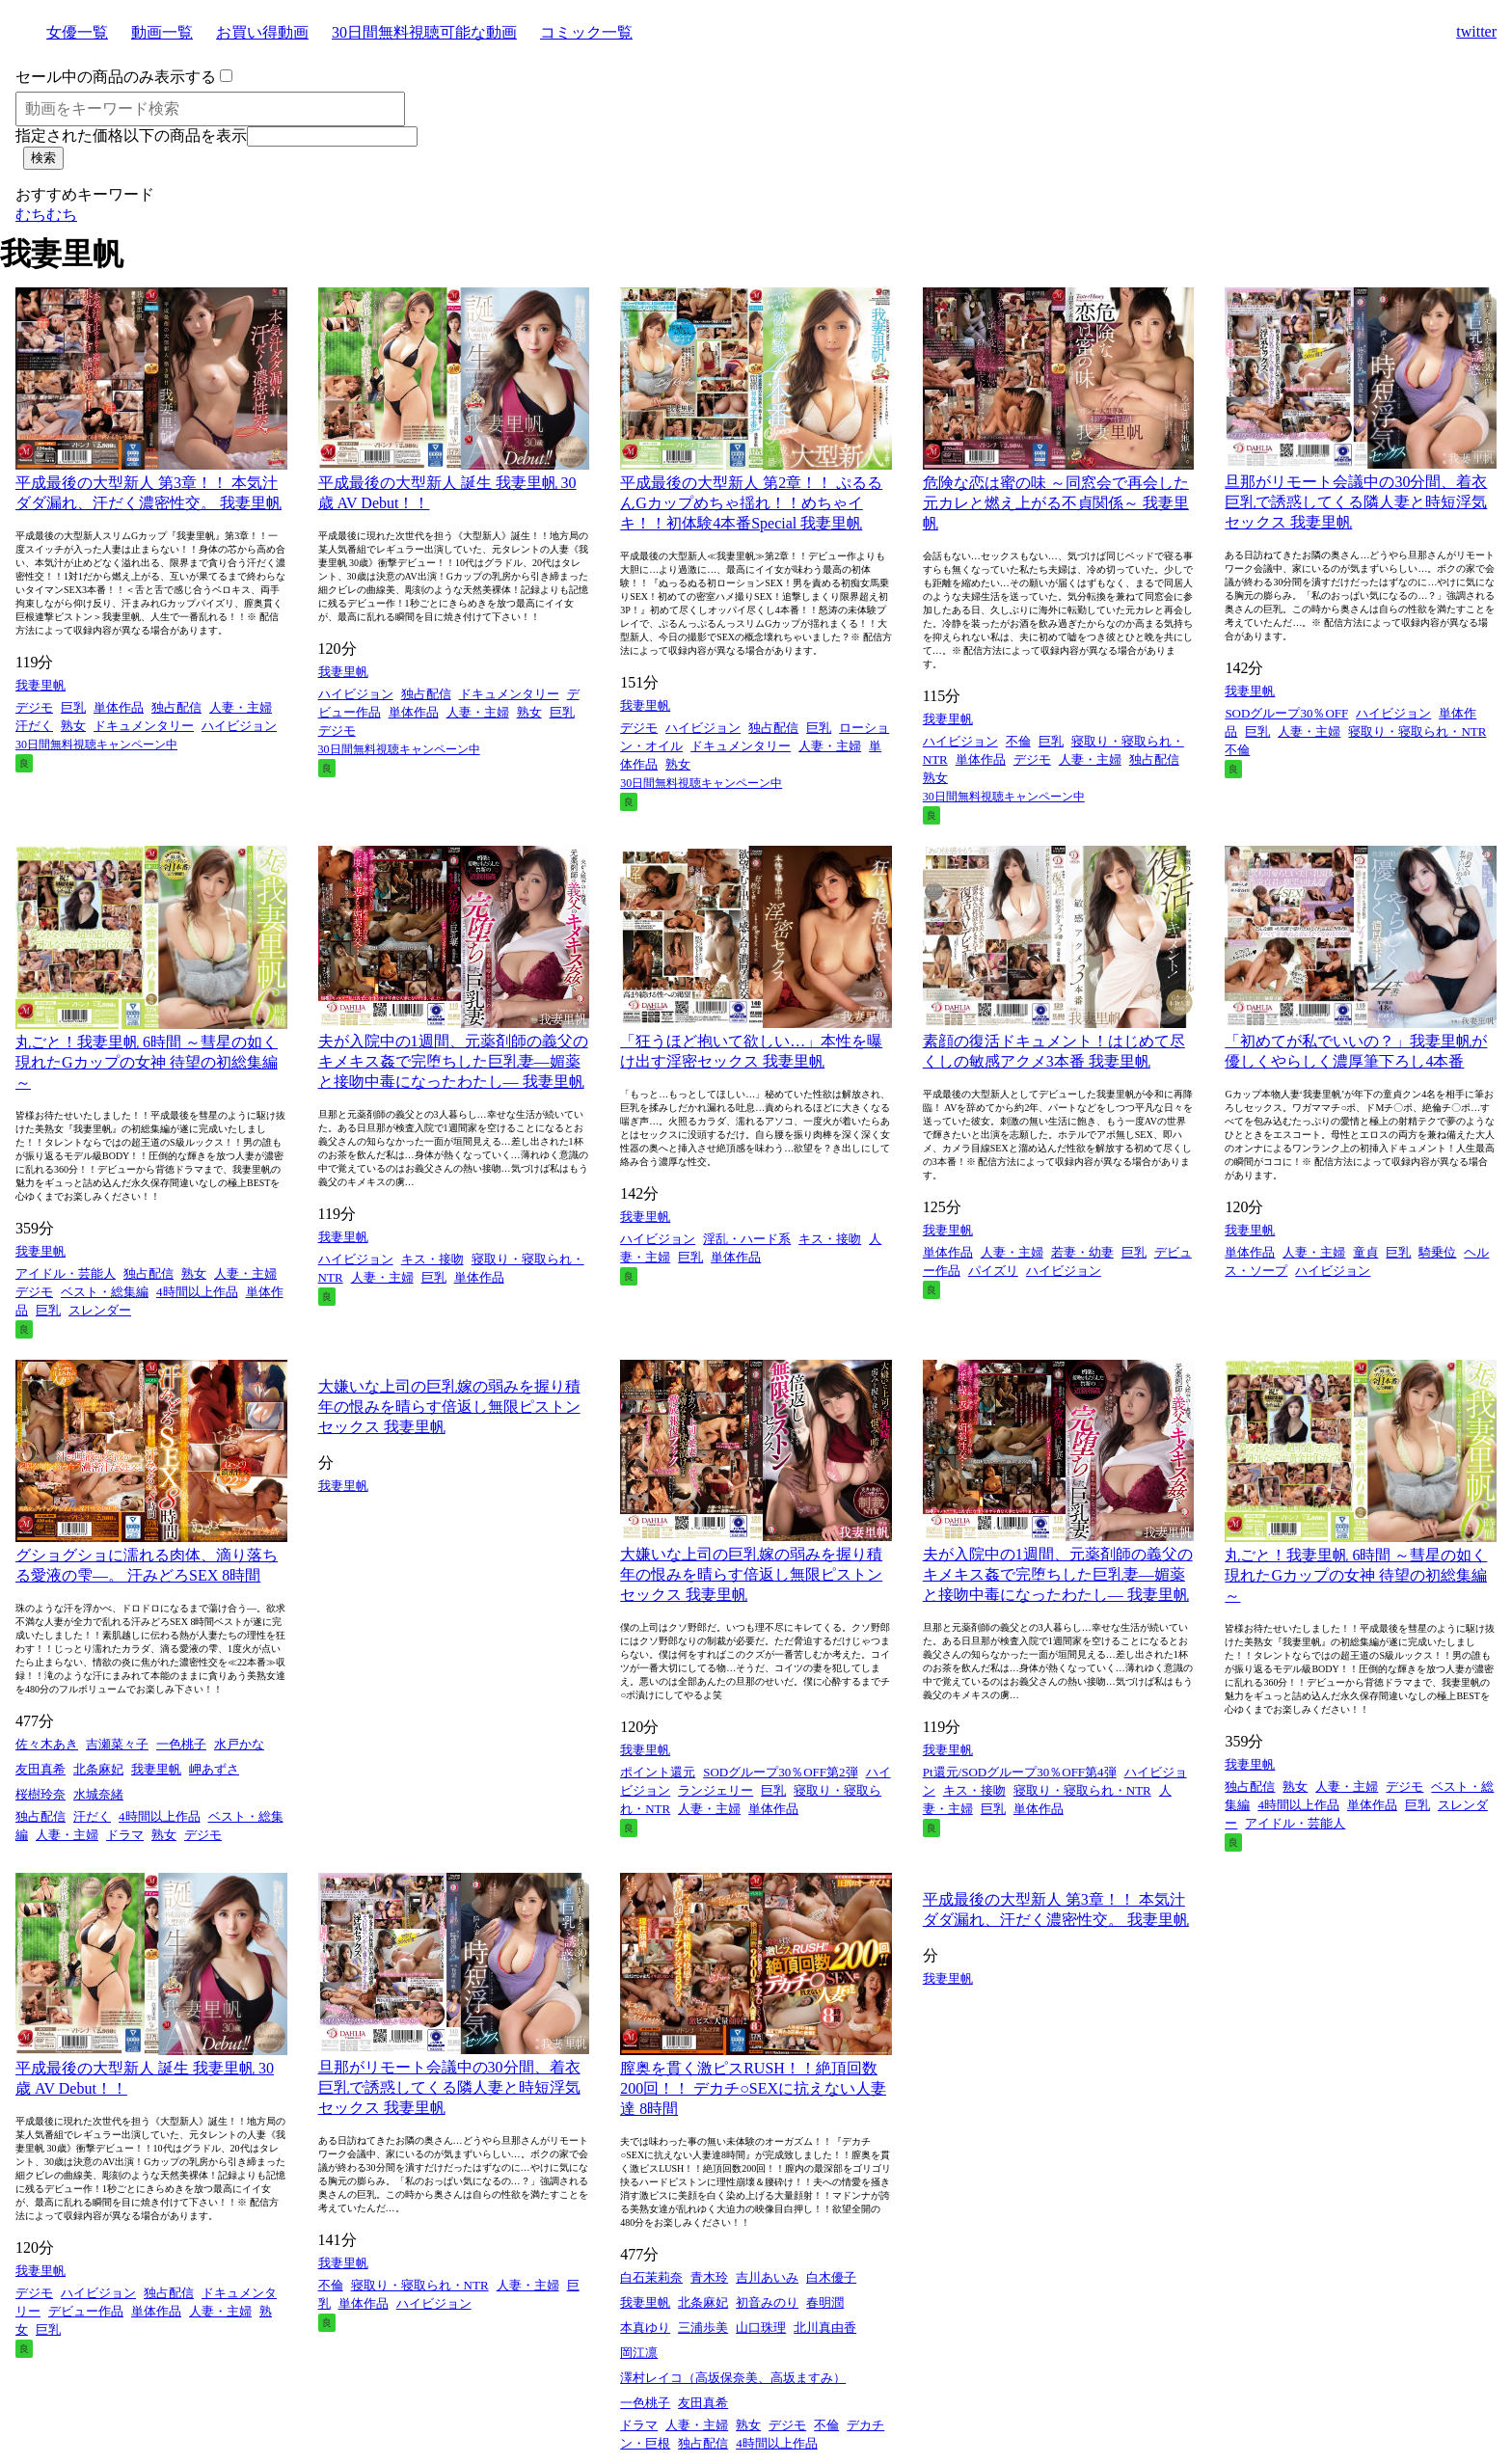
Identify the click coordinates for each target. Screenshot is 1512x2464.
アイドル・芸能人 (65, 1273)
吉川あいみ (767, 2277)
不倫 (1018, 741)
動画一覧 (162, 32)
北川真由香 (825, 2327)
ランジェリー (715, 1790)
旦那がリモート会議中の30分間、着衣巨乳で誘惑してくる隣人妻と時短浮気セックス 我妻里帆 (1356, 502)
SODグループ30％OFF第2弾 (780, 1772)
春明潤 (825, 2302)
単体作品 (119, 707)
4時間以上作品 (197, 1292)
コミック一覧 (586, 32)
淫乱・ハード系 (747, 1239)
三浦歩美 (703, 2327)
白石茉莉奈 (651, 2277)
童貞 (1365, 1252)
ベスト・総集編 (104, 1292)
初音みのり (767, 2302)
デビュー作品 (85, 2311)
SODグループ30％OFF (1286, 713)
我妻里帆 (40, 685)
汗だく (34, 725)
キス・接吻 (432, 1259)
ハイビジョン (239, 725)
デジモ (34, 707)
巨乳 (73, 707)
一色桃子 (181, 1744)
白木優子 (831, 2277)
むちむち (46, 214)
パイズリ (993, 1270)
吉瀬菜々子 (117, 1744)
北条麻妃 (98, 1769)
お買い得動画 (262, 32)
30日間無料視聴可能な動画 (424, 32)
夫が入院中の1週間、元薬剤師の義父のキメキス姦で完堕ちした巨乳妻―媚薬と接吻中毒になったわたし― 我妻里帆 (453, 1061)
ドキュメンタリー (144, 725)
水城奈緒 (98, 1794)
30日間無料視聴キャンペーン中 (96, 744)
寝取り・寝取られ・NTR (1417, 731)
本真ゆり (645, 2327)
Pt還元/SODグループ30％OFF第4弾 (1020, 1772)
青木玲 (709, 2277)
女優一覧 (77, 32)
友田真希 (40, 1769)
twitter (1476, 31)
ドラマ (125, 1835)
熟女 (73, 725)
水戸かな (239, 1744)
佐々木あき (46, 1744)
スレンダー (99, 1310)
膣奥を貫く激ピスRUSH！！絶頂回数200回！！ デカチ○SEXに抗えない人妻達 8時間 (753, 2088)
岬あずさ (214, 1769)
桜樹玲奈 (40, 1794)
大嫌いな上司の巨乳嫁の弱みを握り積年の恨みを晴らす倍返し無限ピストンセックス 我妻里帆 (449, 1406)
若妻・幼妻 (1082, 1252)
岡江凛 (639, 2352)
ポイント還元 (657, 1772)
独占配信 (176, 707)
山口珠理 (761, 2327)
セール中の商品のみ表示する (115, 76)
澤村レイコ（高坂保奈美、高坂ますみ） (733, 2377)
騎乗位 (1437, 1252)
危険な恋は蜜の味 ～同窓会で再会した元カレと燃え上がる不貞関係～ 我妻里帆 (1056, 502)
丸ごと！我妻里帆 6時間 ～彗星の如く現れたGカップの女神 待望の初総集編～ (146, 1062)
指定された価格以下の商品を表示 (131, 135)
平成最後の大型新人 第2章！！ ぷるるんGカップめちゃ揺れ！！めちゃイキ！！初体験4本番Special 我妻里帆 (751, 502)
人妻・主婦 (240, 707)
